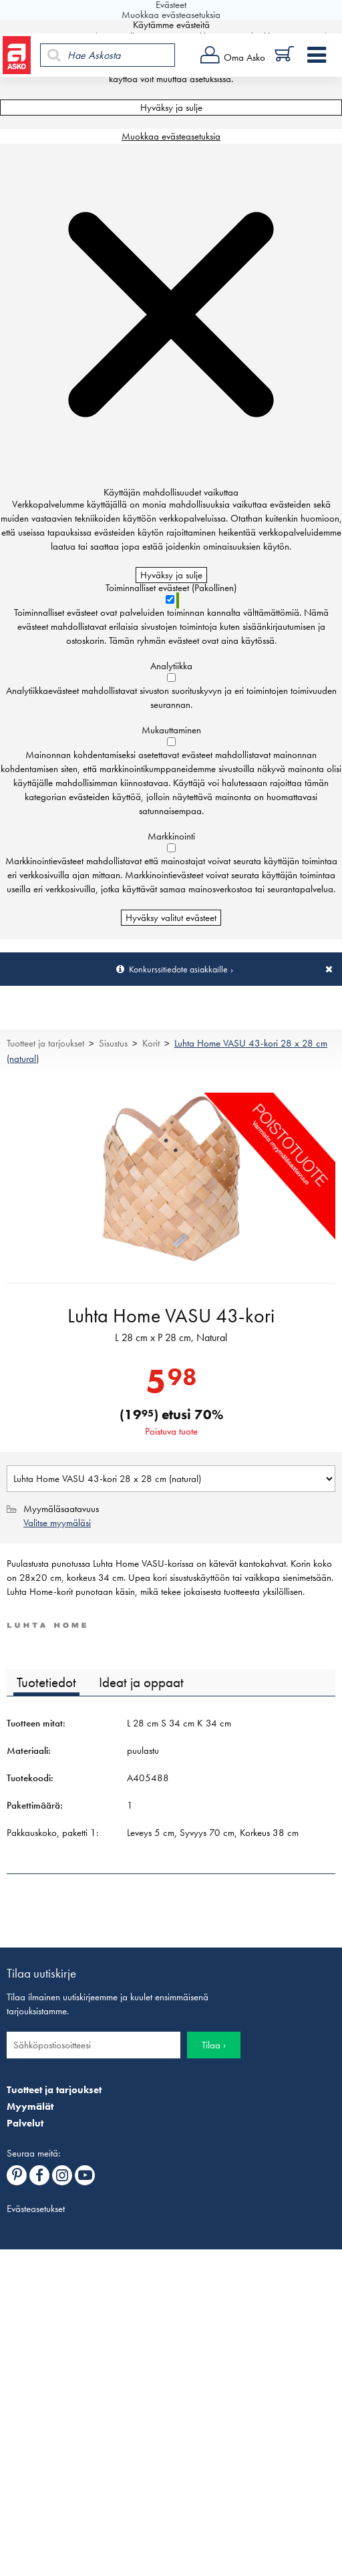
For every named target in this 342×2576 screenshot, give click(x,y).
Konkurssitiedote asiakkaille (178, 969)
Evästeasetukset (36, 2208)
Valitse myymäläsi (57, 1522)
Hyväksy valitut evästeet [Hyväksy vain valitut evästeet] (171, 917)
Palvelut (25, 2123)
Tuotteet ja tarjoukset (45, 1043)
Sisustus (113, 1043)
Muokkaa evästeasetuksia (171, 136)
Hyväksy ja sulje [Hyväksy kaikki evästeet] (171, 107)
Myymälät (30, 2106)
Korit (151, 1043)
